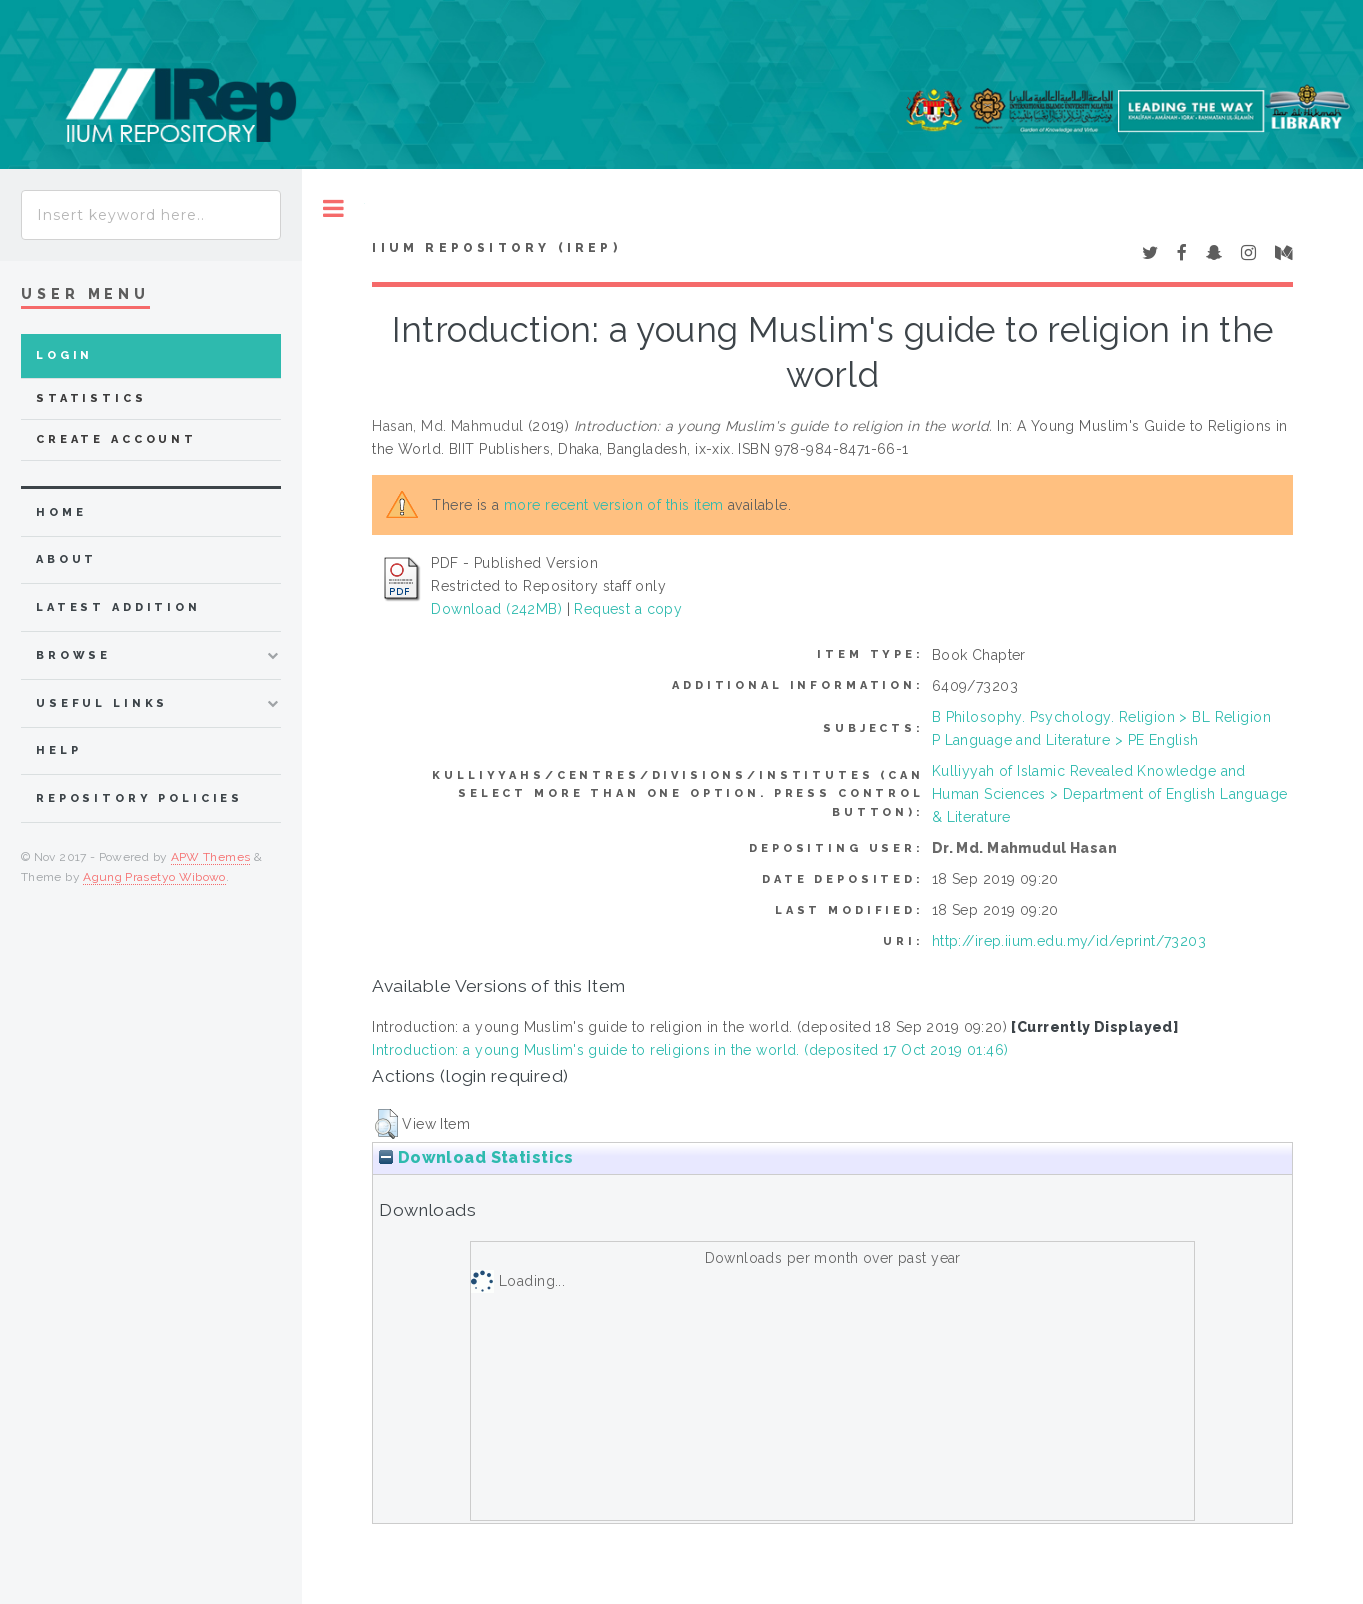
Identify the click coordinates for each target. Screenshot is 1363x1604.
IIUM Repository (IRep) (496, 248)
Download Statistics (476, 1157)
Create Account (116, 439)
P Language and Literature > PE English (1065, 740)
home (61, 512)
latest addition (118, 607)
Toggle (333, 208)
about (66, 559)
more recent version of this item (613, 505)
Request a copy (628, 609)
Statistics (91, 398)
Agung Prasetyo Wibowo (154, 877)
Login (64, 355)
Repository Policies (139, 798)
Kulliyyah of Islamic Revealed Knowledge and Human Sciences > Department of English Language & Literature (1110, 794)
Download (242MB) (496, 609)
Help (58, 750)
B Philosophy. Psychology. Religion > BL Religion (1101, 717)
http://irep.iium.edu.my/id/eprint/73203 (1069, 941)
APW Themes (211, 857)
